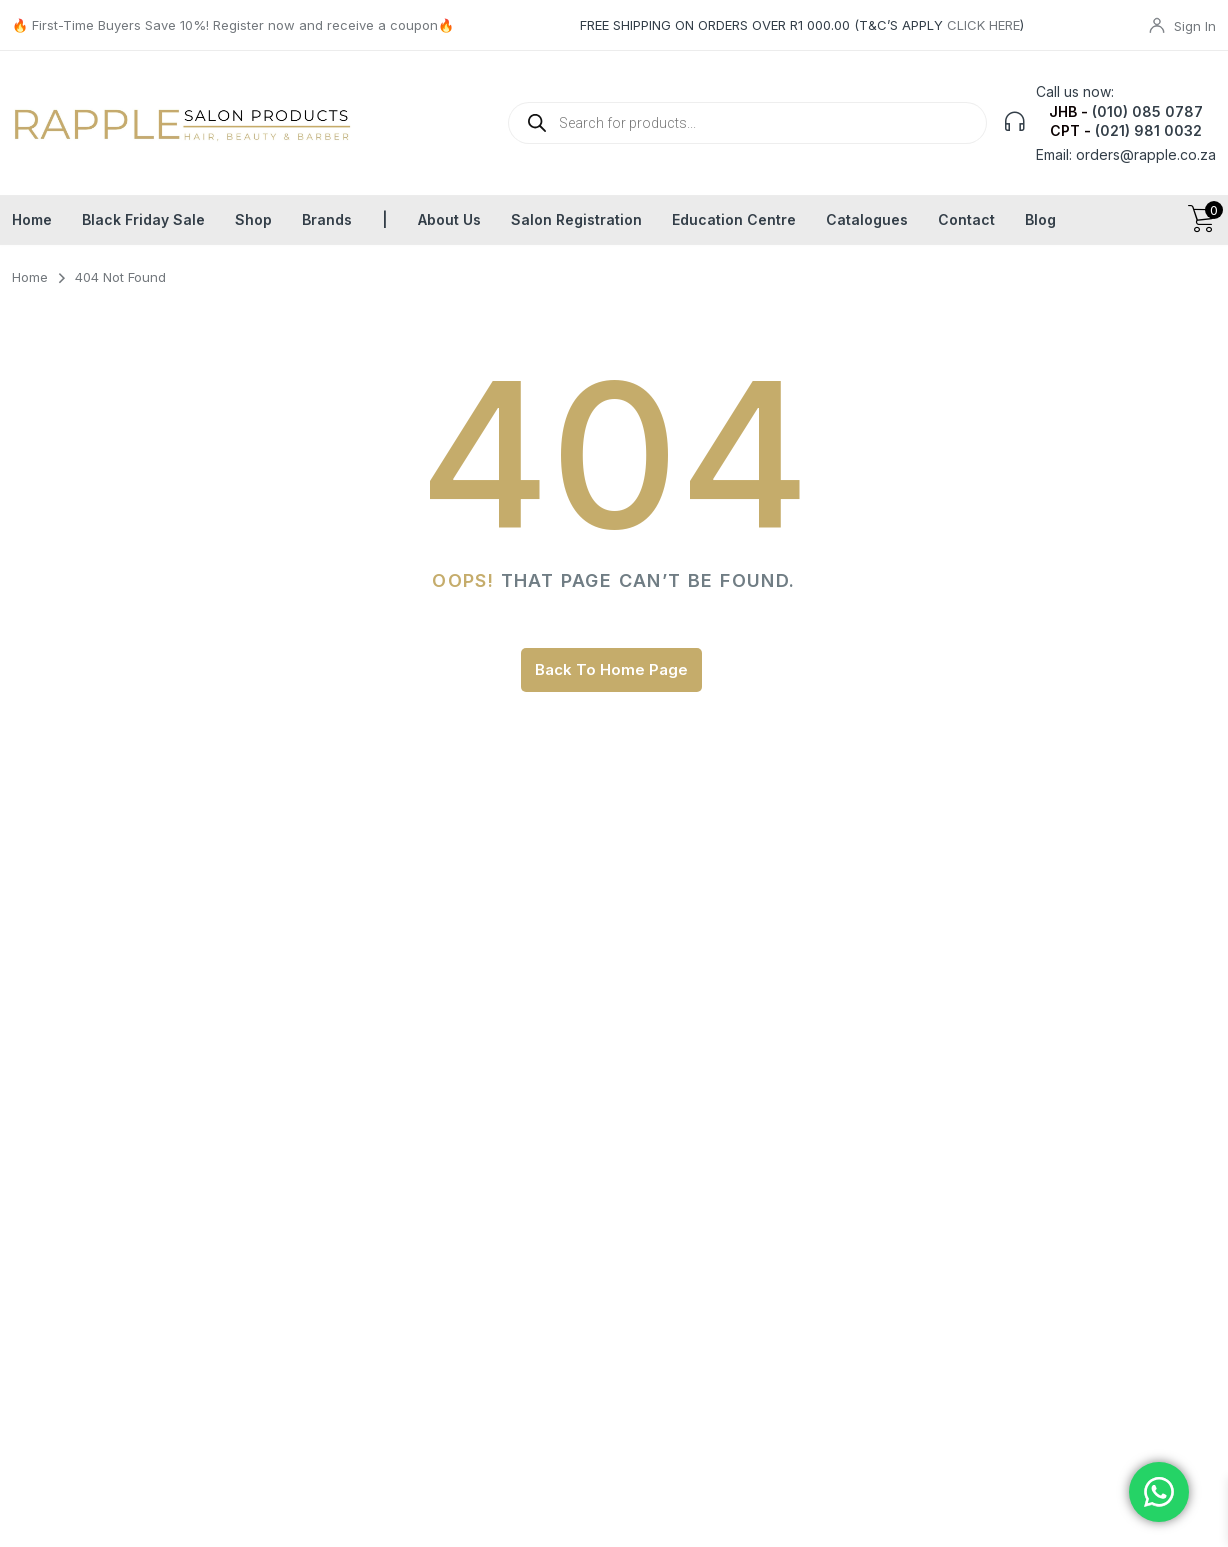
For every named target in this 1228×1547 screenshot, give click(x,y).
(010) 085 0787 (1147, 111)
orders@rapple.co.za (1146, 154)
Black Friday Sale (143, 219)
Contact (966, 219)
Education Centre (734, 219)
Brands (327, 219)
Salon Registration (576, 219)
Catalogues (867, 219)
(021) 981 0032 (1148, 130)
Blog (1040, 219)
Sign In (1195, 26)
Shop (253, 219)
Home (32, 219)
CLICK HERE (983, 25)
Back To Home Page (611, 669)
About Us (449, 219)
